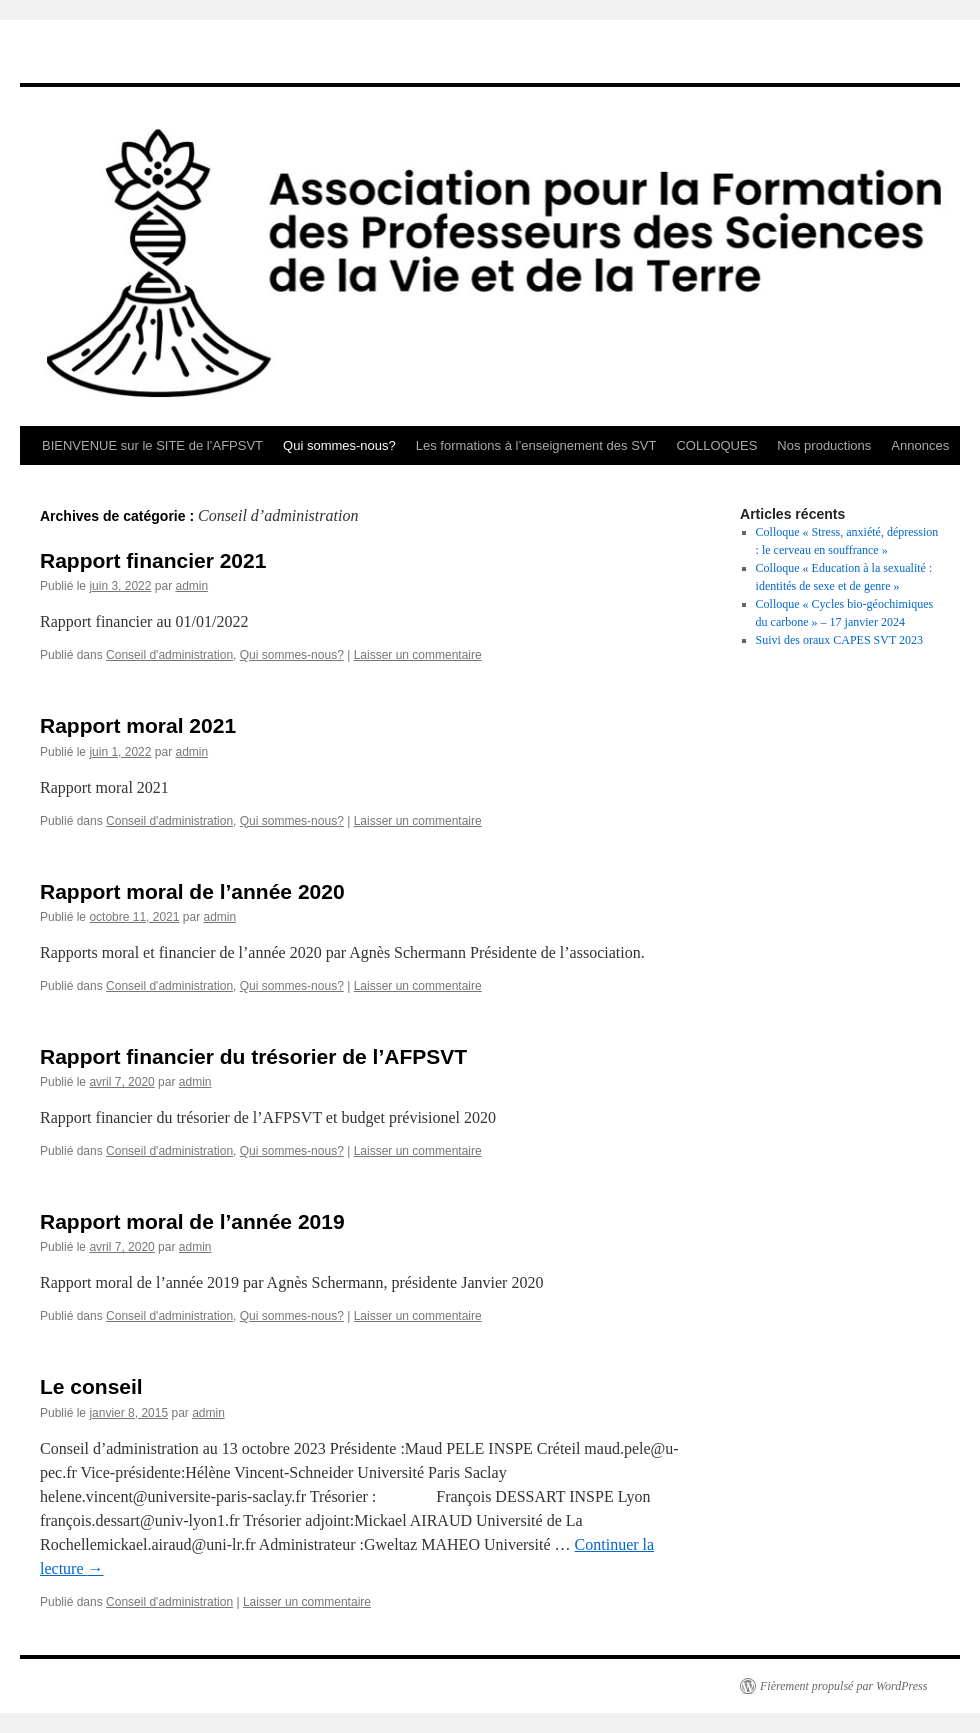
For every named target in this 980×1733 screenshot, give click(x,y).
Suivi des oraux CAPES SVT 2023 (839, 640)
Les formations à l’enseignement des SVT (536, 445)
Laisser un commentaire (418, 655)
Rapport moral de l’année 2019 (192, 1221)
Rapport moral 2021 (138, 725)
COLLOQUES (716, 445)
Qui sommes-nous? (339, 445)
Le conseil (91, 1386)
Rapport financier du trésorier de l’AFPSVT (253, 1056)
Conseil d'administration (169, 655)
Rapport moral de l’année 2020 (192, 891)
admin (191, 586)
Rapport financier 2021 (153, 560)
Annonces (920, 445)
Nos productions (824, 445)
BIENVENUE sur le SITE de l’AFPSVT (152, 445)
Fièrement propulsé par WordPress (843, 1686)
